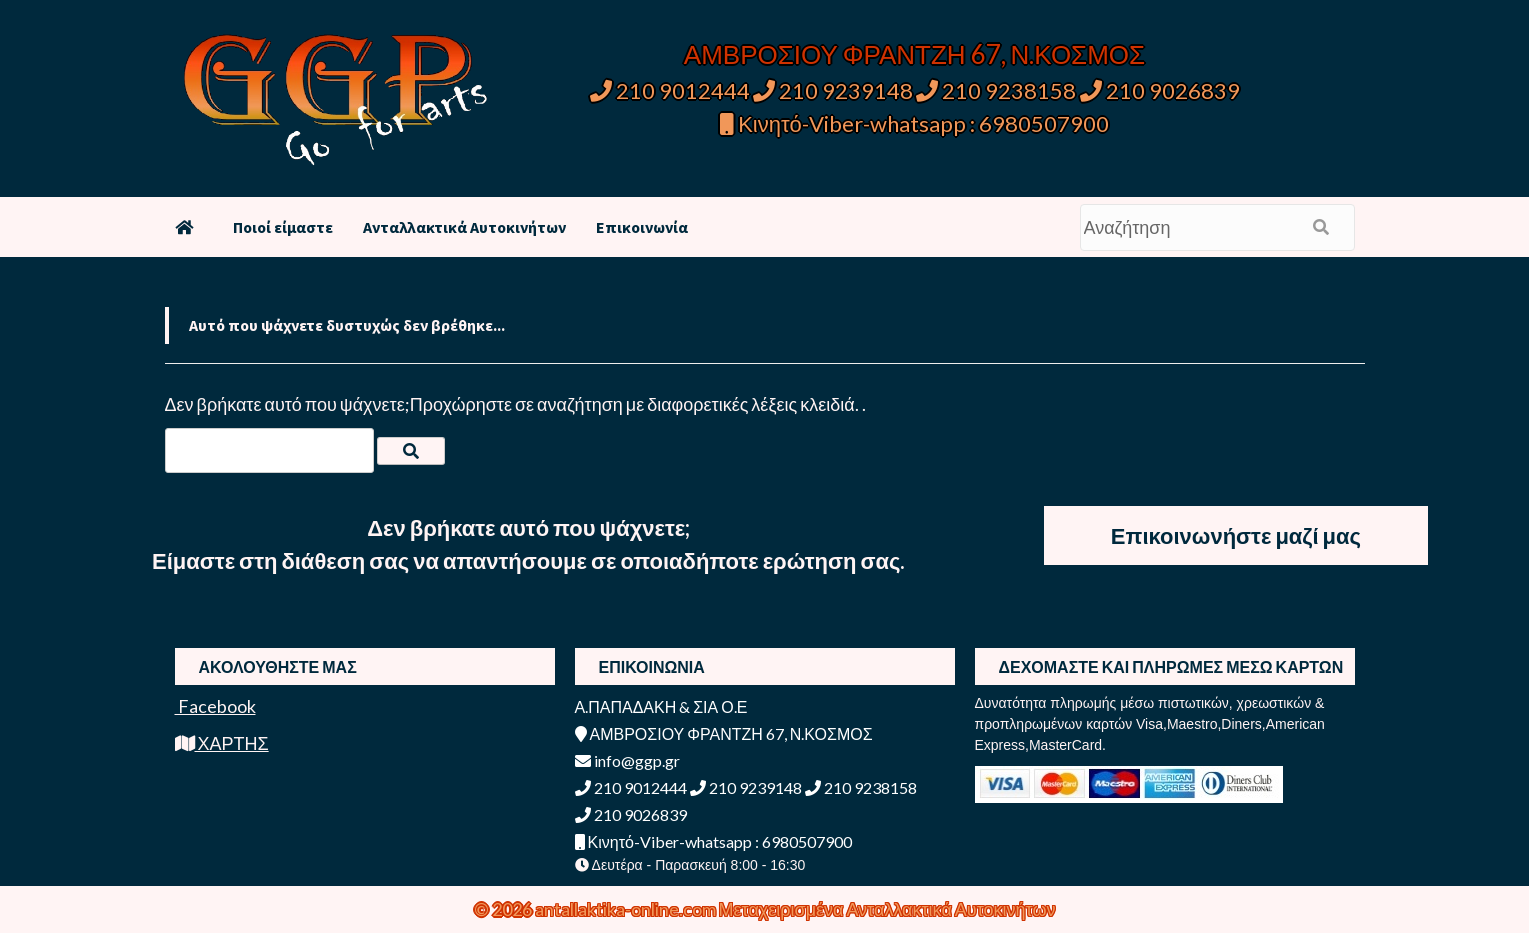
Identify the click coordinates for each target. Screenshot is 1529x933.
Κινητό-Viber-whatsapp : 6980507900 (914, 123)
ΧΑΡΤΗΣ (222, 743)
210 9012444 (670, 90)
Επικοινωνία (642, 227)
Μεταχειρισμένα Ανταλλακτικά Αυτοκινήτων (887, 909)
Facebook (215, 706)
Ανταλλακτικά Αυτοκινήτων (464, 227)
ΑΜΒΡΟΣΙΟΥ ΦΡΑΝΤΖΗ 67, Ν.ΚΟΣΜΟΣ (914, 54)
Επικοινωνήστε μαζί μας (1236, 535)
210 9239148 (833, 90)
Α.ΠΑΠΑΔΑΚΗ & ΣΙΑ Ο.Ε (661, 706)
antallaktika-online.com (627, 909)
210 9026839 (1160, 90)
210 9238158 (998, 90)
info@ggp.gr (627, 760)
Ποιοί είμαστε (283, 227)
